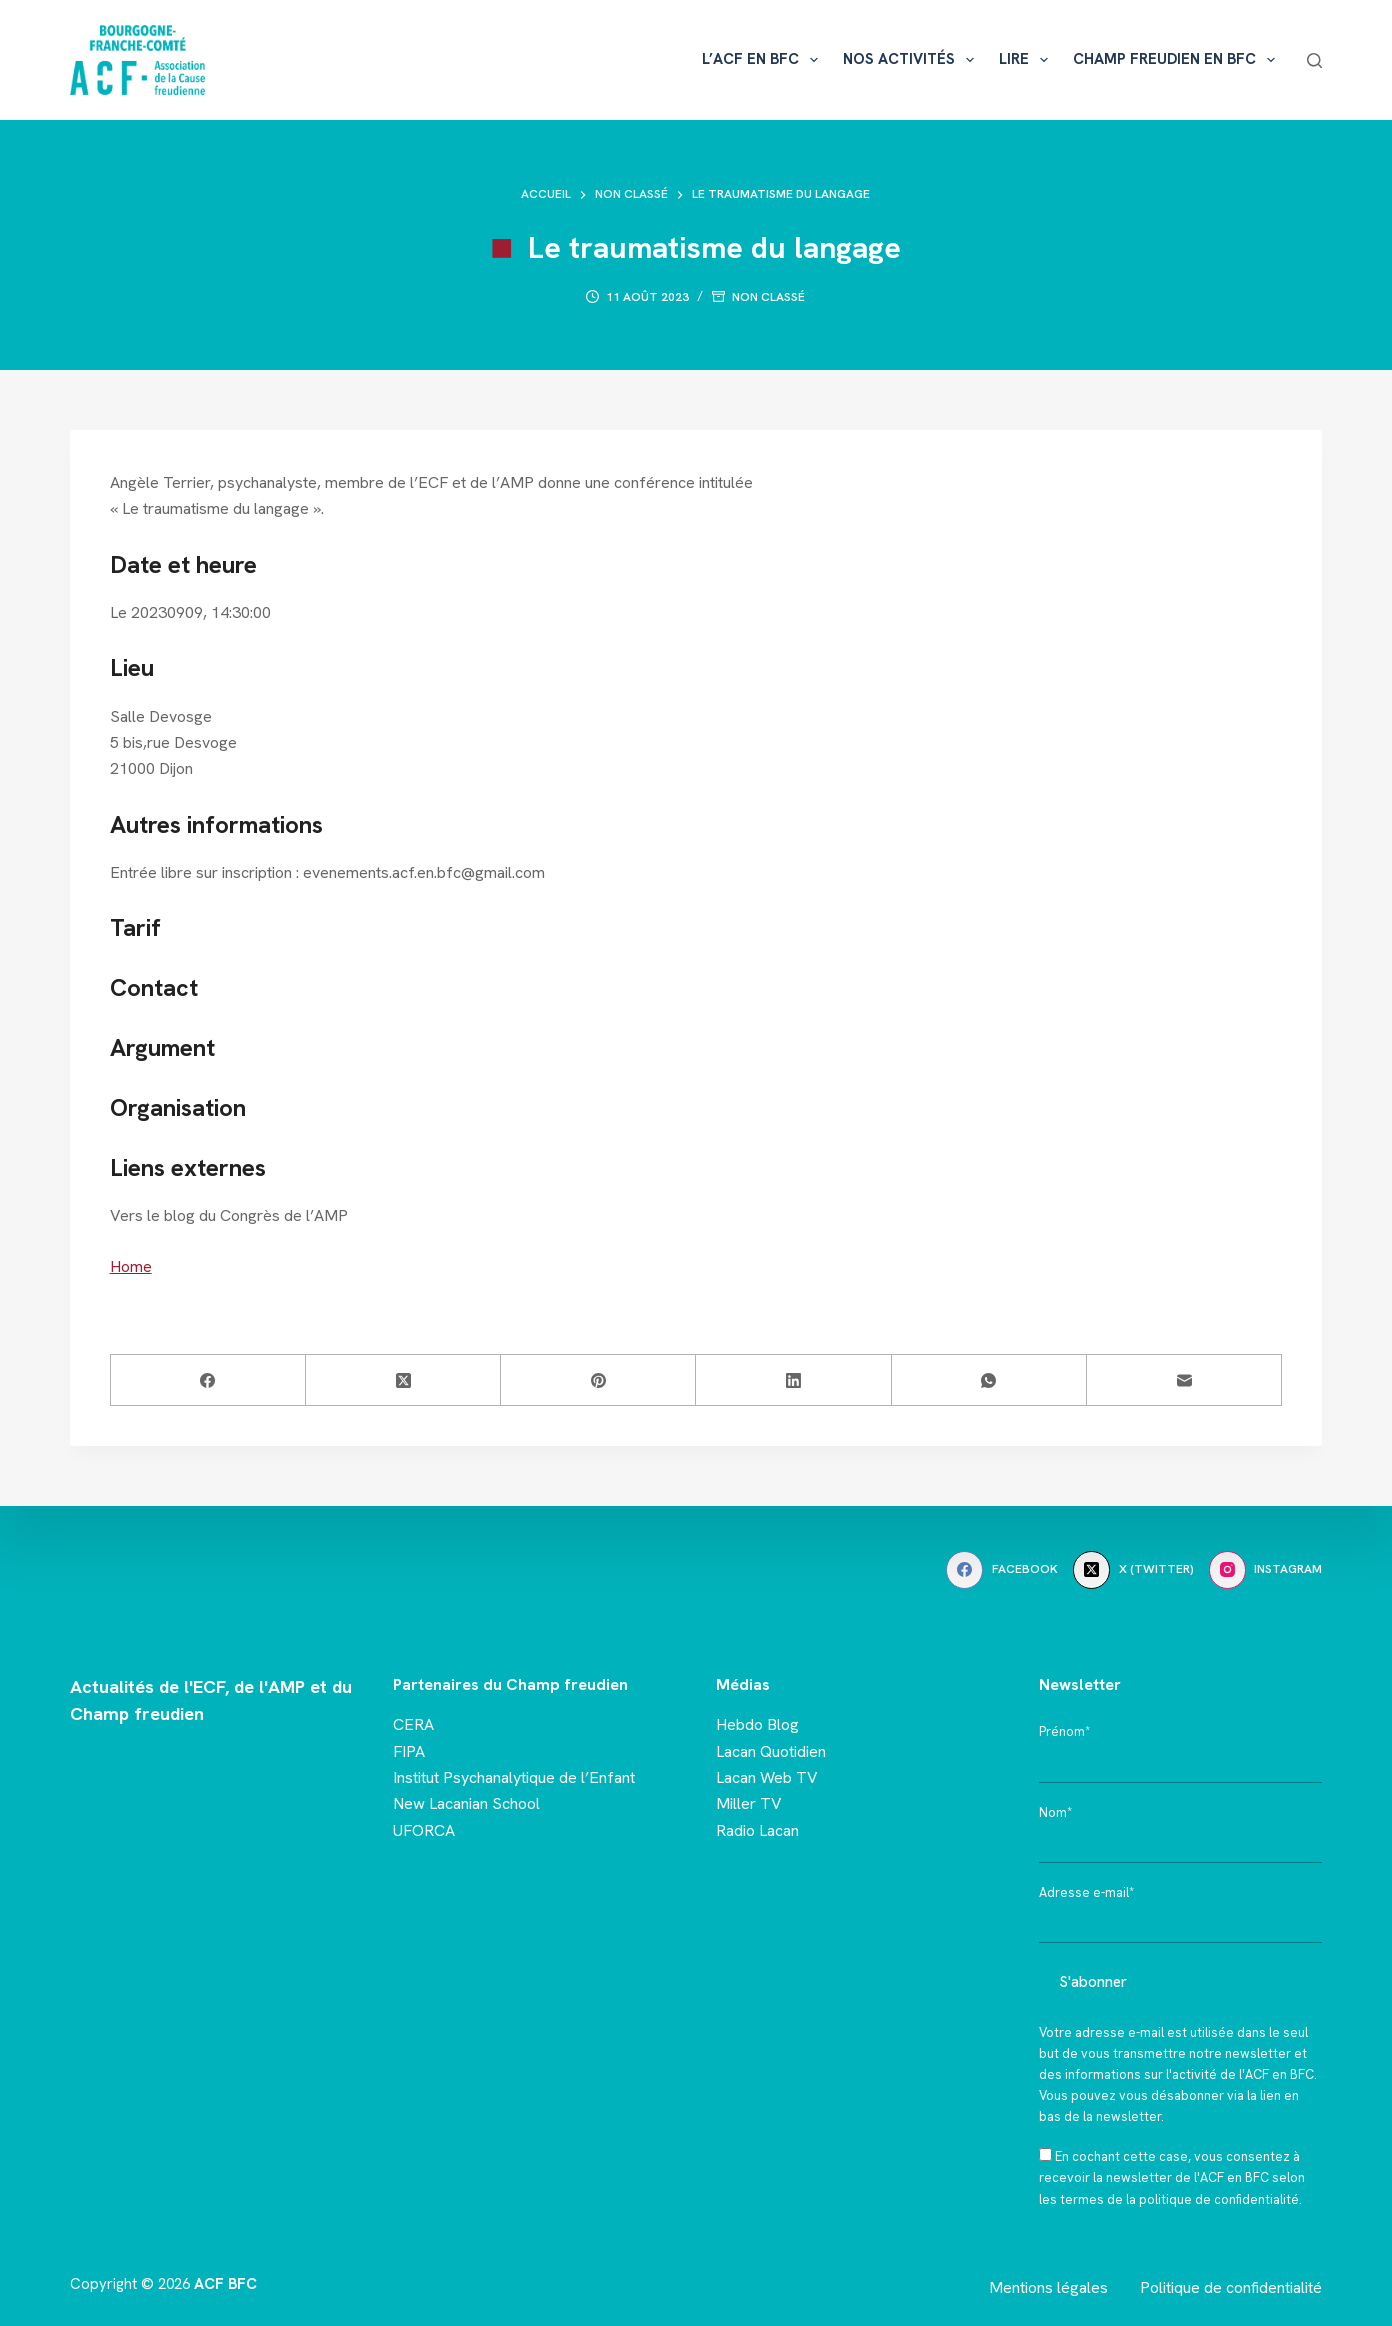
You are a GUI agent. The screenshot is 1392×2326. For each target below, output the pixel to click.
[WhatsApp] (989, 1380)
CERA (413, 1724)
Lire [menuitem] (1027, 60)
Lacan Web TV (767, 1777)
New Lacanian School (466, 1803)
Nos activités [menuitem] (912, 60)
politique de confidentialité (1219, 2199)
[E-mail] (1184, 1380)
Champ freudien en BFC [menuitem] (1178, 60)
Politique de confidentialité (1231, 2287)
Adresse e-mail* (1086, 1892)
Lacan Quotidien (771, 1751)
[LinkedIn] (793, 1380)
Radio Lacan (757, 1830)
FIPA (409, 1751)
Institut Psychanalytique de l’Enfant (514, 1777)
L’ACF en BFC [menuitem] (764, 60)
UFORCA (424, 1830)
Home (131, 1266)
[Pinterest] (598, 1380)
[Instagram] (1266, 1570)
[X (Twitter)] (403, 1380)
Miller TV (749, 1803)
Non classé (768, 297)
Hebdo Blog (757, 1724)
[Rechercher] (1314, 60)
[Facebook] (208, 1380)
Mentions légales (1048, 2287)
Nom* (1055, 1812)
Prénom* (1064, 1731)
